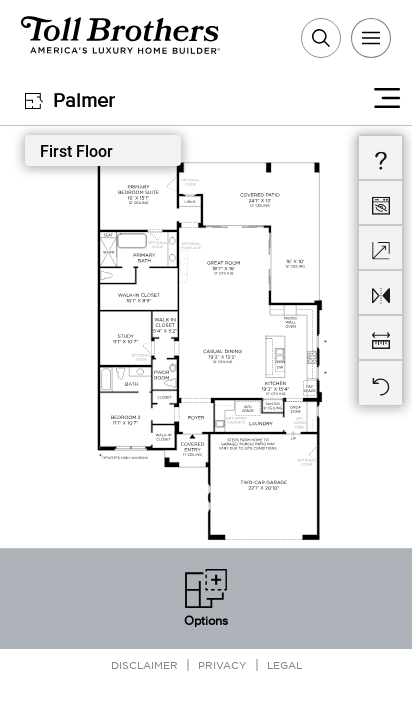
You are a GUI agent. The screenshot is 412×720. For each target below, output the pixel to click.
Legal (284, 664)
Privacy (222, 664)
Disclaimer (144, 664)
